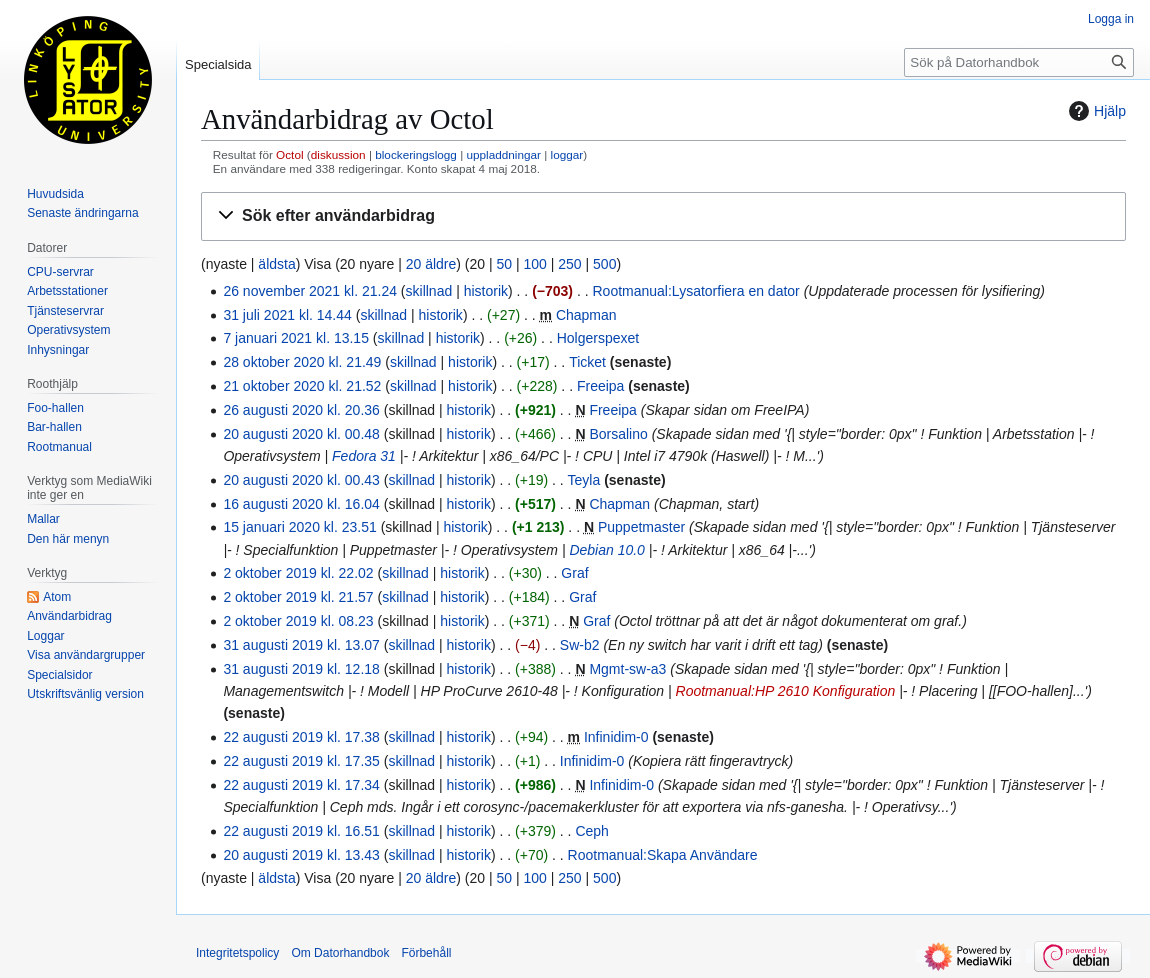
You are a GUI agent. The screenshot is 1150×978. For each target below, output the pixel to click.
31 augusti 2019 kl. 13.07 (301, 645)
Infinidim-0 (616, 737)
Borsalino (618, 434)
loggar (567, 154)
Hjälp (1095, 111)
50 (505, 264)
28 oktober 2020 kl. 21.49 (302, 362)
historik (486, 291)
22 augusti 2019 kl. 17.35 (301, 761)
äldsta (276, 264)
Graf (574, 573)
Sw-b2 (580, 645)
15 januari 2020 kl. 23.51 (299, 527)
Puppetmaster (641, 527)
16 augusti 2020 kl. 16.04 (301, 504)
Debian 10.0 (607, 550)
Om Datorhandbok (340, 953)
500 (604, 264)
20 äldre (431, 264)
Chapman (586, 315)
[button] (663, 216)
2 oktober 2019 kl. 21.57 (298, 597)
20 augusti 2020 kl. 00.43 (301, 480)
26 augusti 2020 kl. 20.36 (301, 410)
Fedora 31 (364, 456)
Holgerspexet (598, 338)
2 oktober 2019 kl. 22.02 (298, 573)
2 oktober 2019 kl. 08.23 (298, 621)
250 (569, 264)
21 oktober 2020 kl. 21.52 (302, 386)
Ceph (591, 831)
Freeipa (600, 386)
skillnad (429, 291)
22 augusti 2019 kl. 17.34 (301, 785)
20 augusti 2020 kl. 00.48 (301, 434)
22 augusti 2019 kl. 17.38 (301, 737)
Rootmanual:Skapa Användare (663, 855)
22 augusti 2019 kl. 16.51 (301, 831)
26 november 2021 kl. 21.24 (310, 291)
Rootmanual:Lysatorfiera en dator (695, 291)
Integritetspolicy (237, 953)
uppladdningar (503, 154)
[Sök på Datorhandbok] (1019, 62)
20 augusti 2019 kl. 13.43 (301, 855)
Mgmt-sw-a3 (627, 669)
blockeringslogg (416, 154)
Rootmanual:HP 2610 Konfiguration (786, 691)
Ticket (587, 362)
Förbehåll (426, 953)
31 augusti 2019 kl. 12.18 (301, 669)
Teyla (584, 480)
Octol (289, 154)
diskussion (338, 154)
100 (535, 264)
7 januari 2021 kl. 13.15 (296, 338)
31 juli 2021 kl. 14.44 (287, 315)
